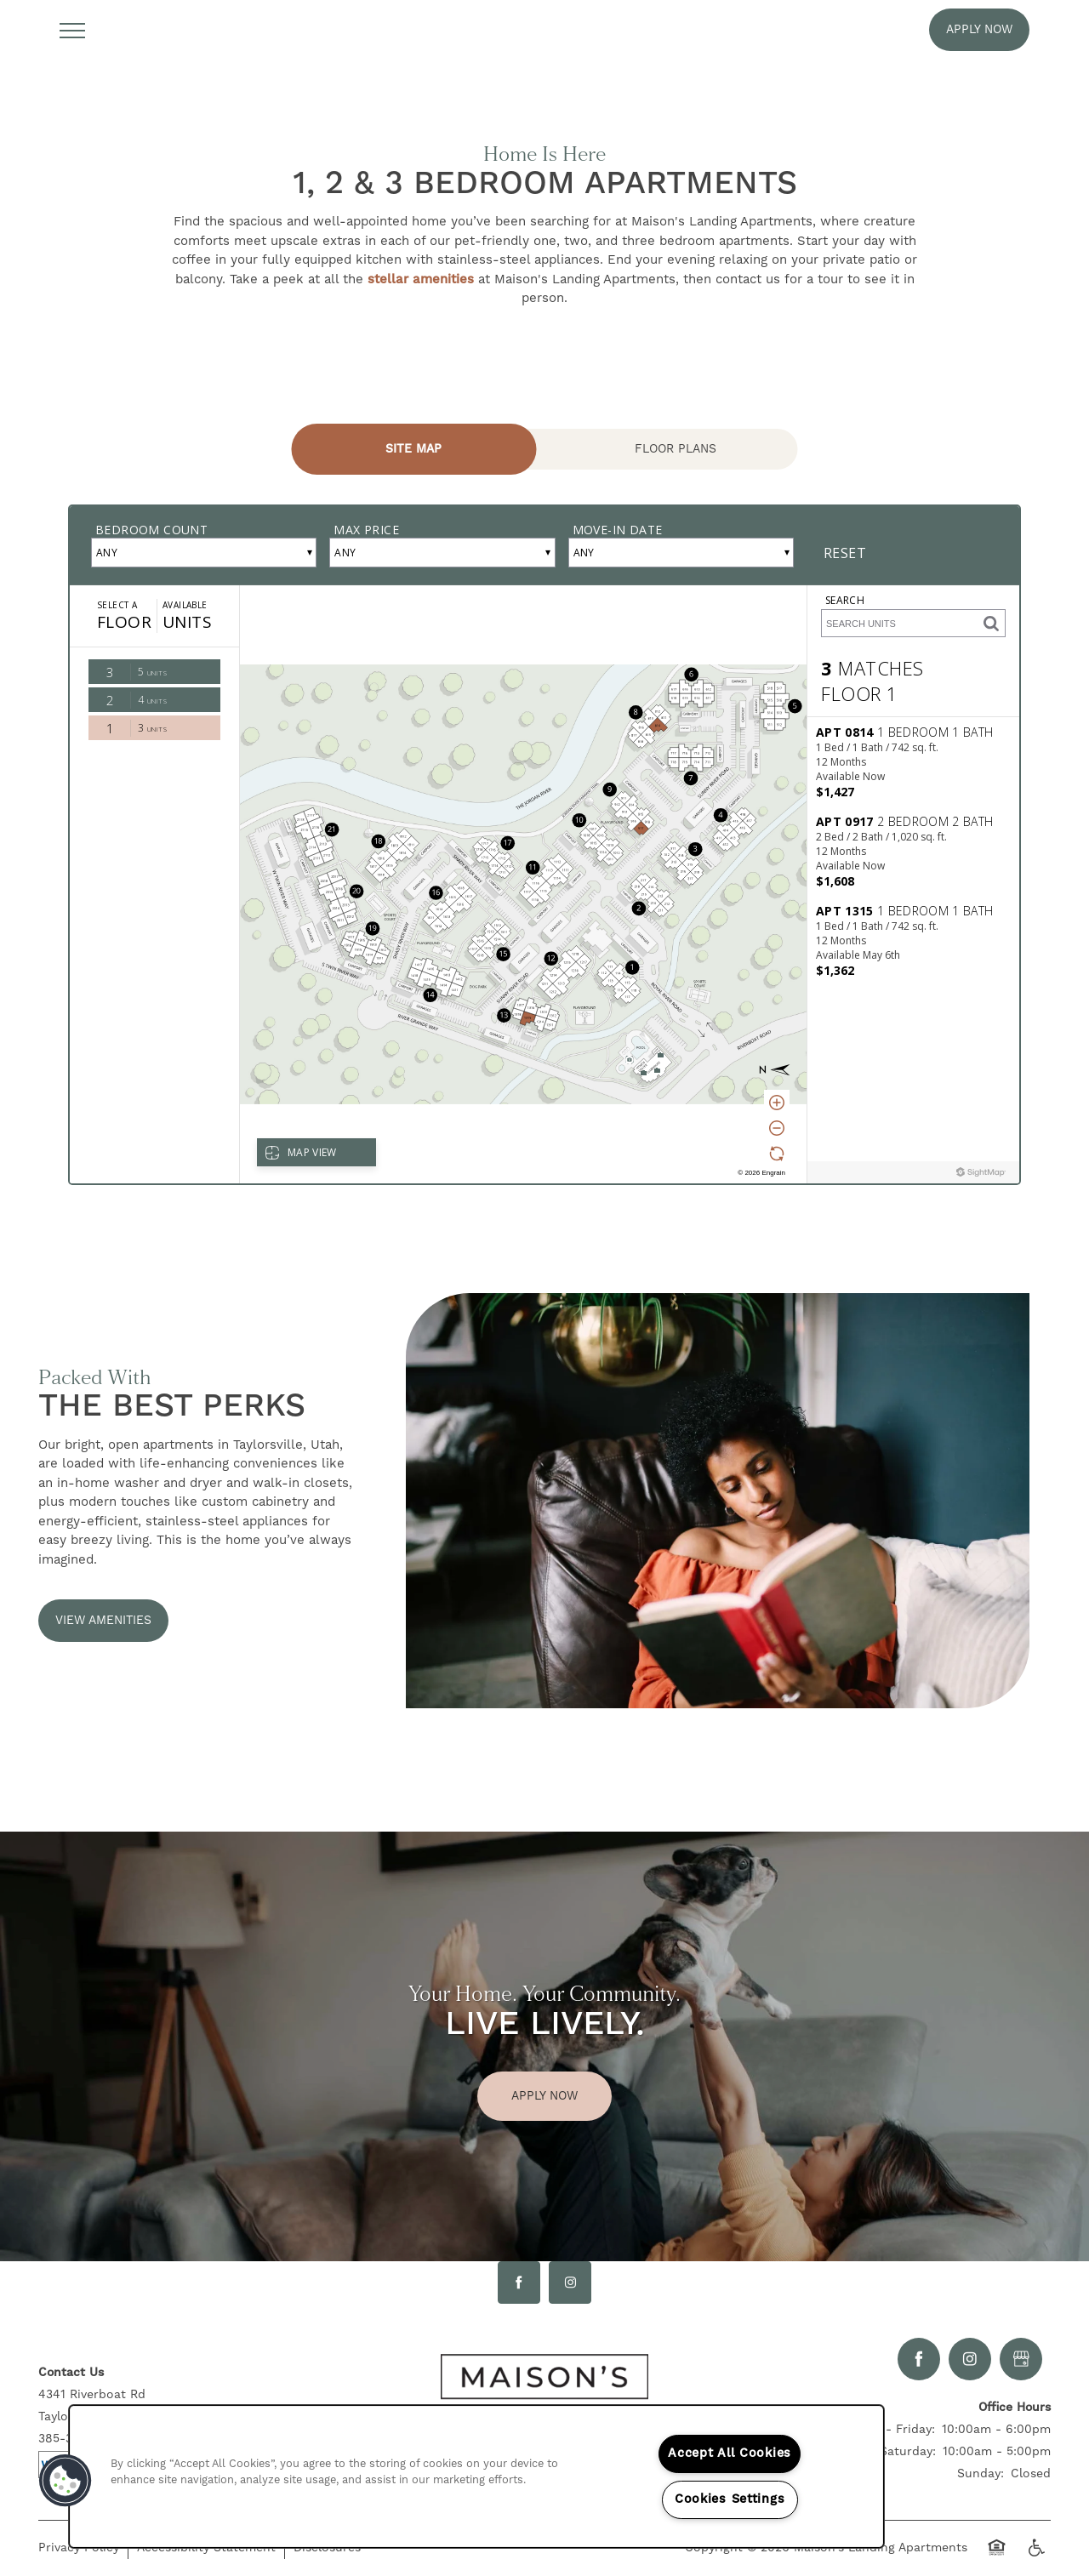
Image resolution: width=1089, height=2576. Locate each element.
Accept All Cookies (729, 2453)
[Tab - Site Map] (414, 449)
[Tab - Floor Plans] (675, 449)
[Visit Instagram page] (570, 2282)
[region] (476, 2476)
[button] (979, 30)
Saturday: (908, 2451)
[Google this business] (1021, 2359)
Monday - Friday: (885, 2429)
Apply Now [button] (544, 2096)
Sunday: (980, 2474)
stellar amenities (421, 279)
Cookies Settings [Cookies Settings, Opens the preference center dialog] (730, 2499)
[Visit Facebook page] (519, 2282)
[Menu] (72, 30)
